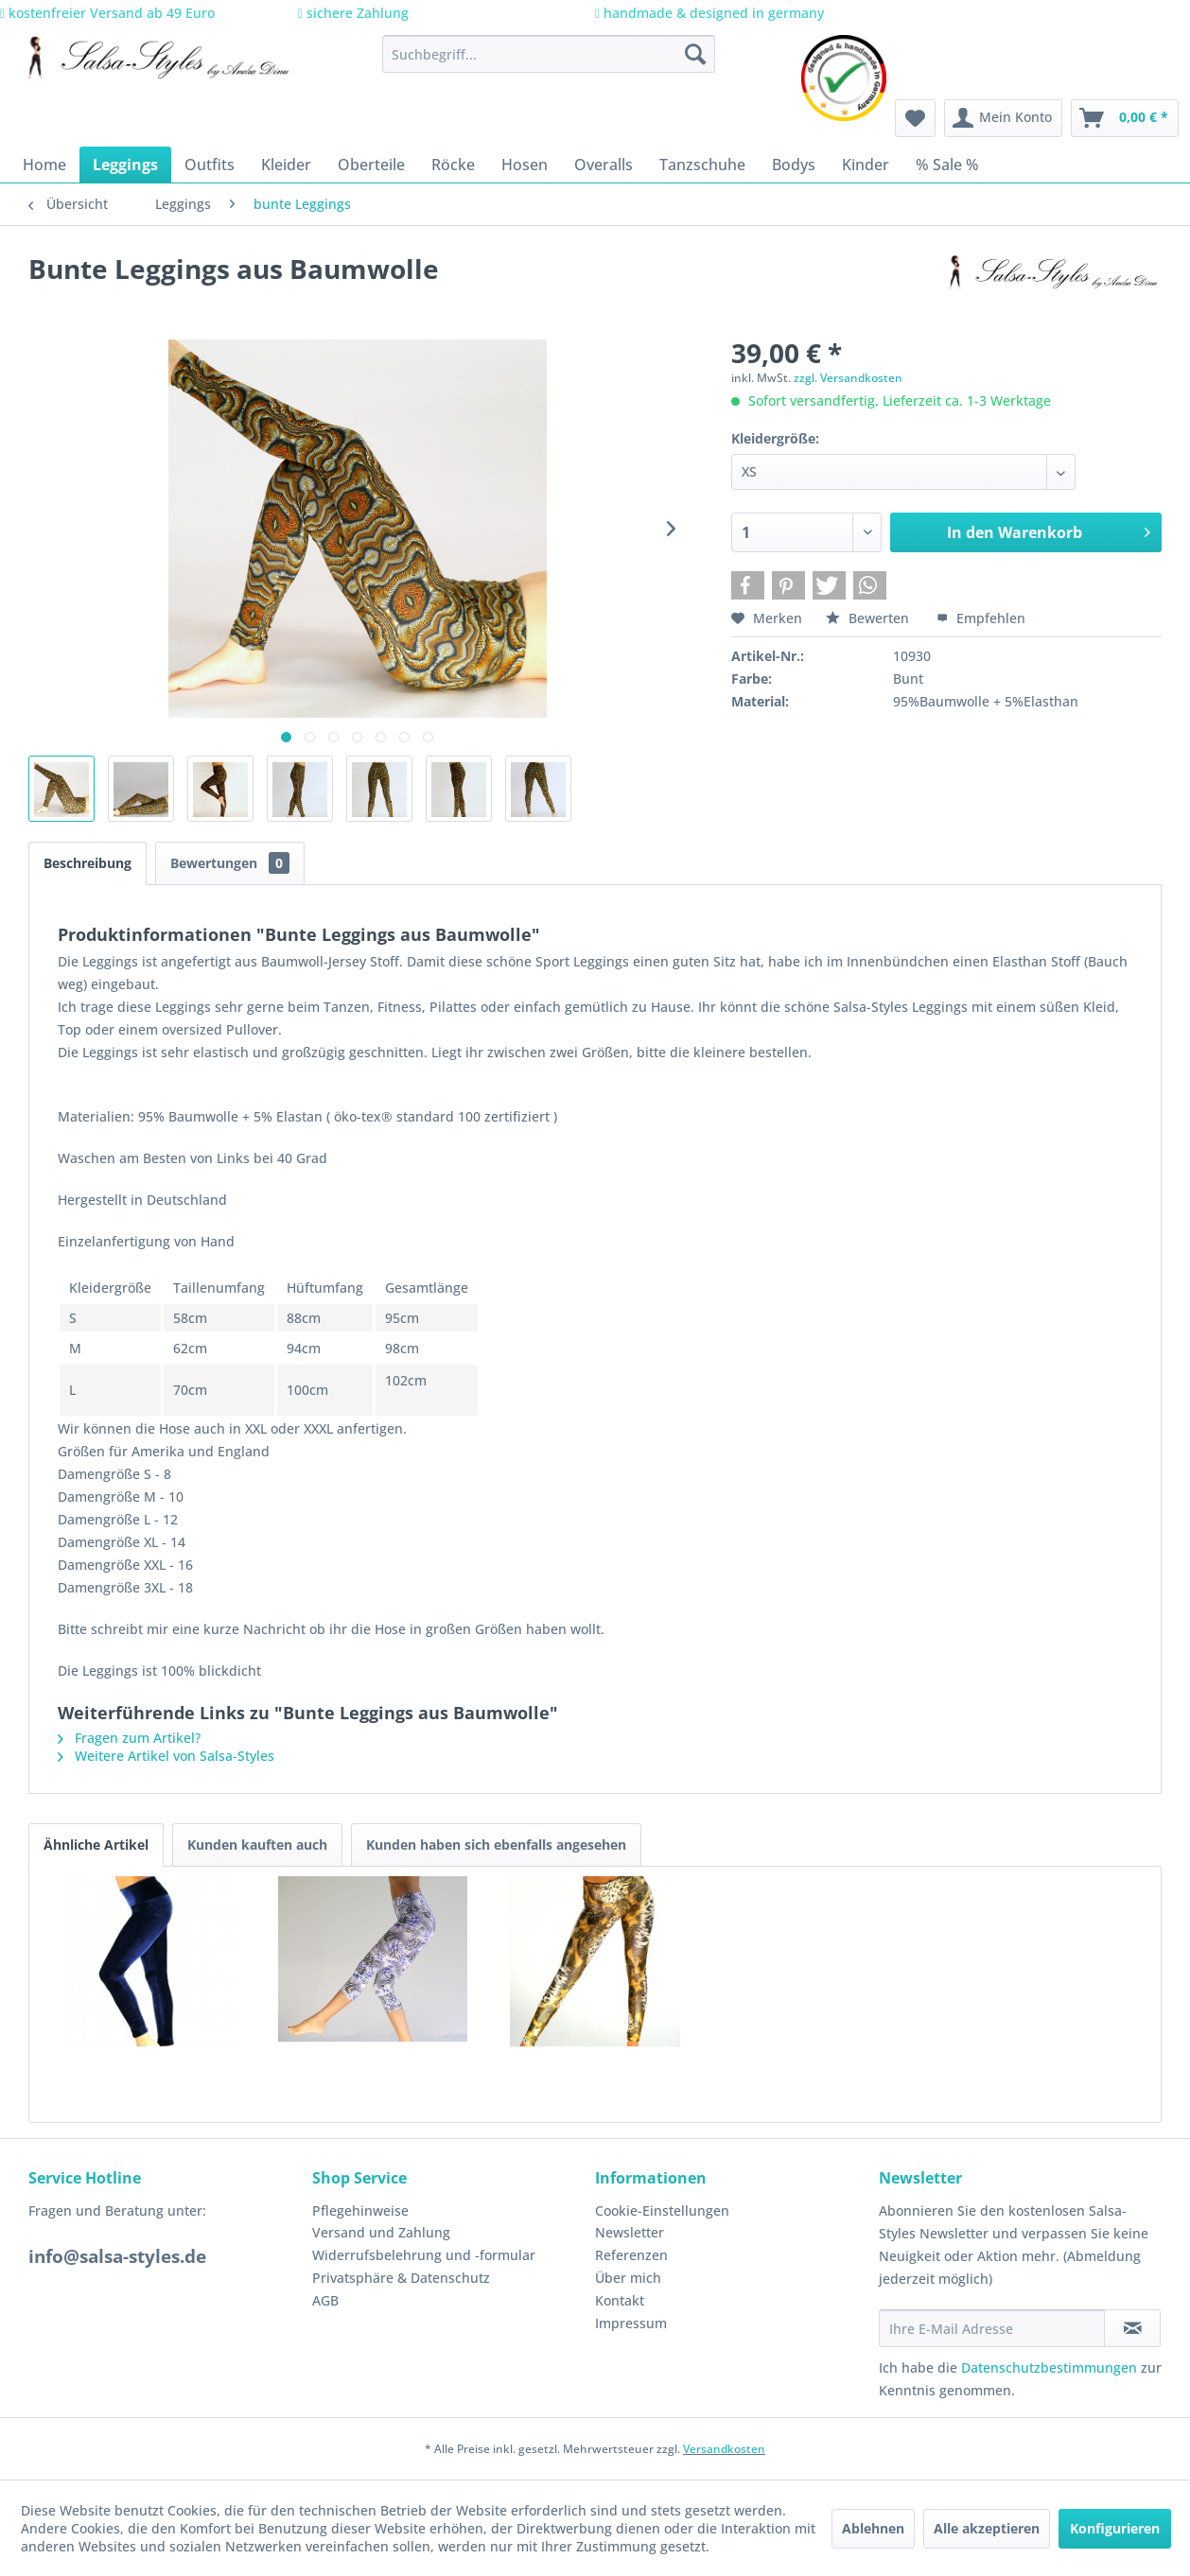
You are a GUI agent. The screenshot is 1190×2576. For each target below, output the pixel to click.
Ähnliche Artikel (96, 1845)
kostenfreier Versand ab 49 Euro (107, 13)
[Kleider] (286, 165)
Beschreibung (87, 863)
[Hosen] (524, 165)
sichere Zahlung (353, 13)
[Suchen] (695, 54)
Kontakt (619, 2300)
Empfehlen (980, 618)
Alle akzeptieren (987, 2528)
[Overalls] (603, 165)
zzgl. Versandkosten (848, 378)
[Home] (44, 165)
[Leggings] (125, 165)
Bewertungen (229, 863)
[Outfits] (209, 165)
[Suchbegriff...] (548, 54)
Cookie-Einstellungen (662, 2210)
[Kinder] (865, 165)
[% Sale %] (947, 165)
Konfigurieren (1115, 2528)
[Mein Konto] (1003, 118)
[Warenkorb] (1125, 118)
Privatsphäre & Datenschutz (401, 2278)
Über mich (628, 2278)
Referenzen (631, 2255)
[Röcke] (453, 165)
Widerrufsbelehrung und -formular (423, 2255)
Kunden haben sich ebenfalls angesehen (496, 1845)
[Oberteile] (371, 165)
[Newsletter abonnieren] (1132, 2328)
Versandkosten (724, 2449)
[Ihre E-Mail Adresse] (992, 2328)
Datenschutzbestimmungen (1049, 2367)
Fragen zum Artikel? (129, 1738)
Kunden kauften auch (257, 1845)
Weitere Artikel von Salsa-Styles (166, 1756)
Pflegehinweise (360, 2210)
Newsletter (629, 2232)
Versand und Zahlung (381, 2232)
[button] (747, 585)
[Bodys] (794, 165)
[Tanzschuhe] (702, 165)
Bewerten (869, 618)
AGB (325, 2300)
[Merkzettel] (915, 118)
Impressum (631, 2323)
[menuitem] (548, 54)
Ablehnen (873, 2528)
